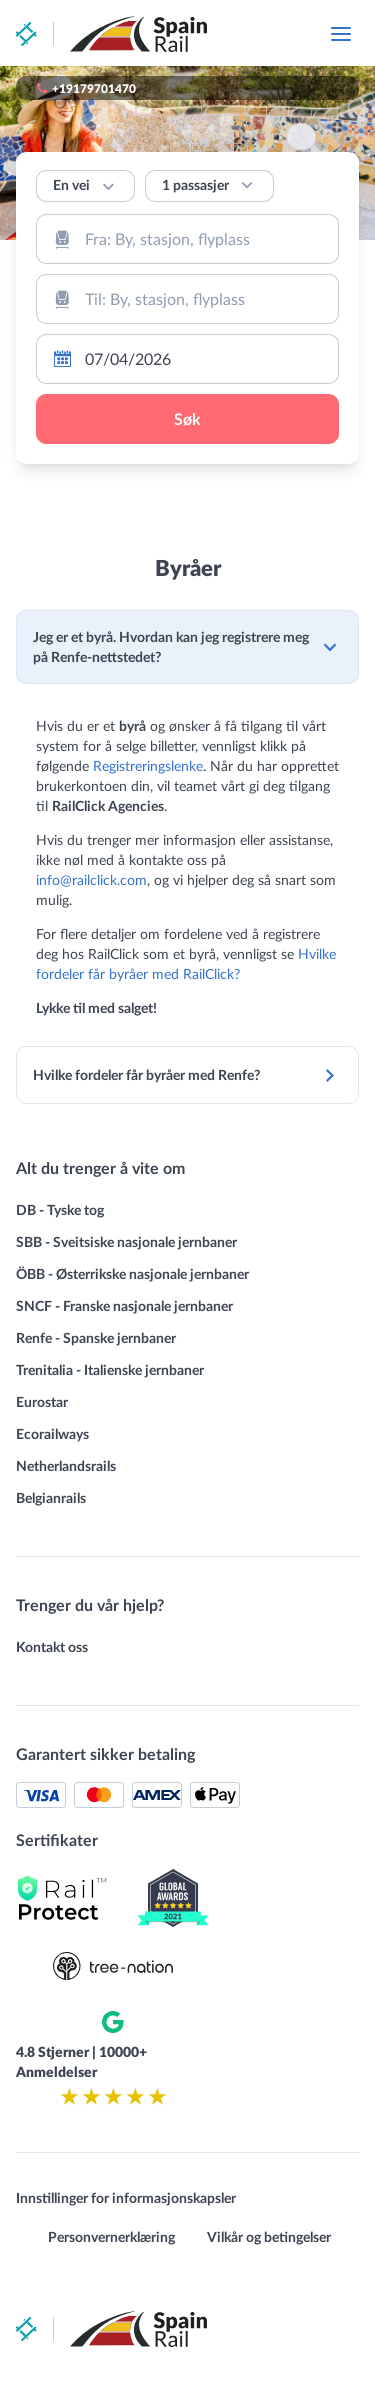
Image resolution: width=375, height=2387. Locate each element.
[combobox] (187, 239)
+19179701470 (94, 88)
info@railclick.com (91, 879)
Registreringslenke (148, 765)
